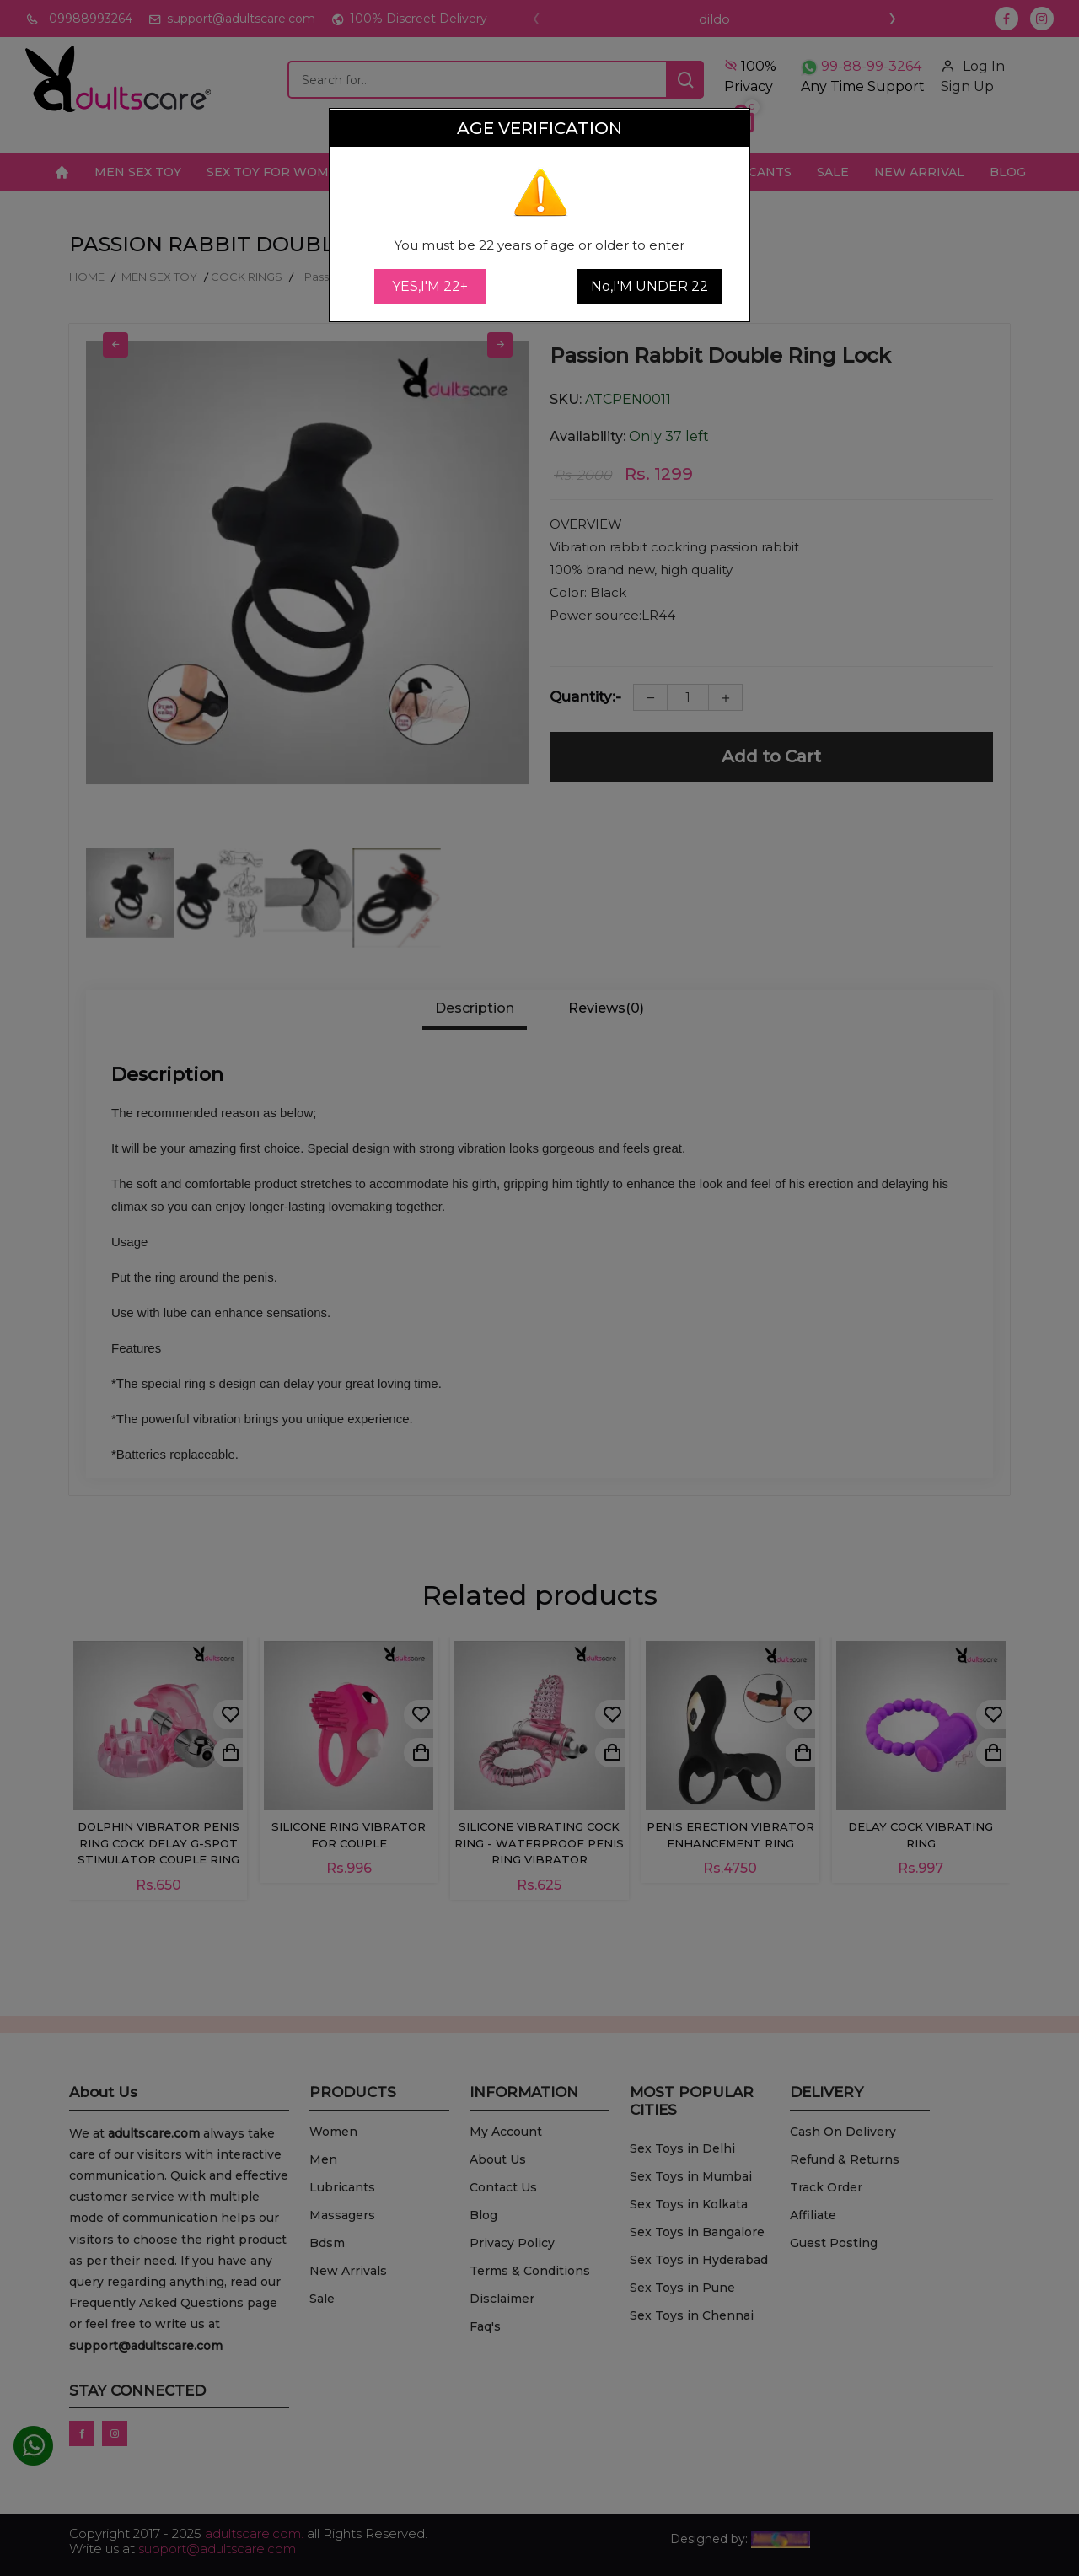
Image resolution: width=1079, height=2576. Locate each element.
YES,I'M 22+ (430, 286)
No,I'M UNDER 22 (649, 286)
